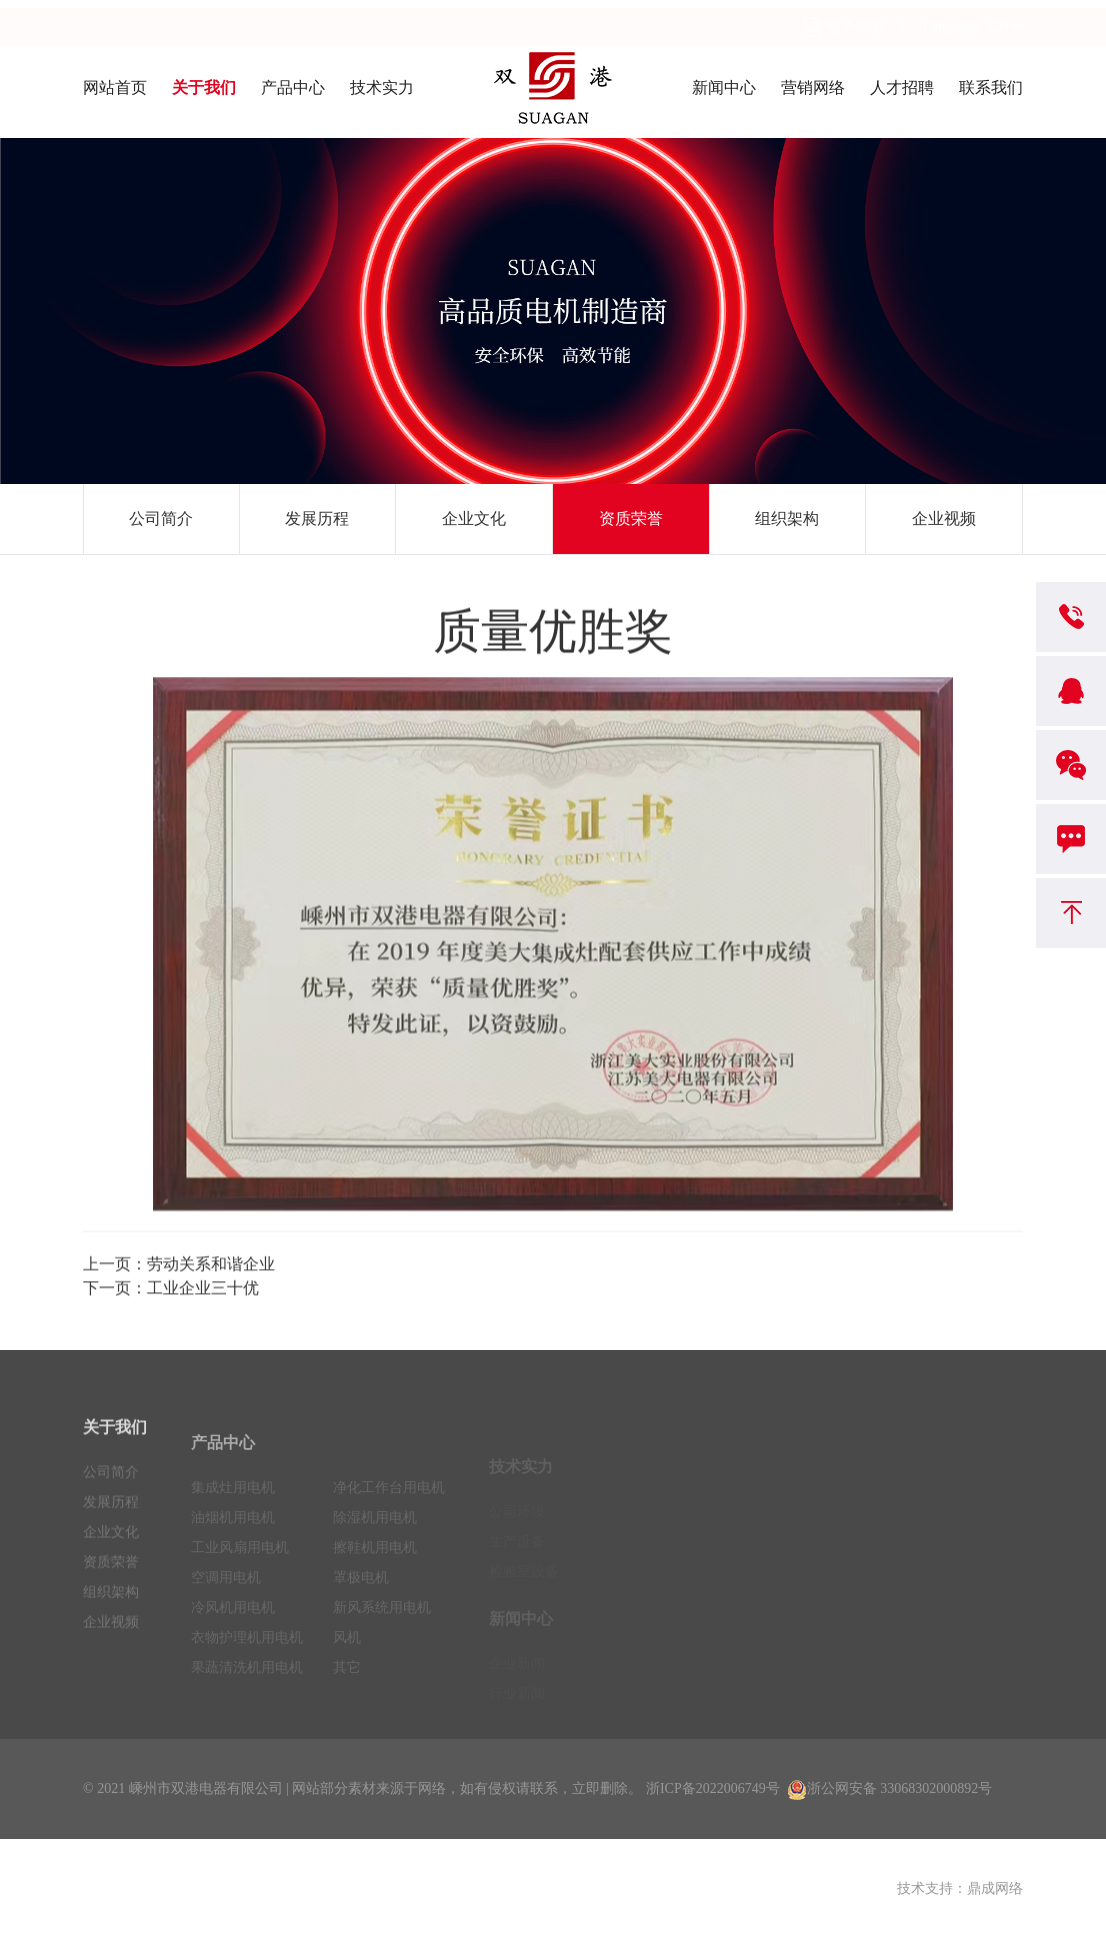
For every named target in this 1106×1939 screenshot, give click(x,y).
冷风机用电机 (233, 1635)
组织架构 (787, 518)
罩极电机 (361, 1605)
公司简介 (161, 518)
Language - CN (966, 18)
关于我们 (204, 87)
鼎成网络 (995, 1888)
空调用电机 (226, 1605)
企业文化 (474, 518)
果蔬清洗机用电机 (247, 1695)
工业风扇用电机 (240, 1575)
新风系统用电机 (382, 1635)
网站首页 (115, 87)
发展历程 (317, 518)
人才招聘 (902, 87)
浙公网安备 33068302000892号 (890, 1788)
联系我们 (991, 87)
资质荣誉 (631, 518)
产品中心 (293, 87)
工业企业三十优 (203, 1292)
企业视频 (944, 518)
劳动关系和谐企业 (211, 1268)
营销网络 (813, 87)
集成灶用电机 (233, 1515)
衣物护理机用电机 (247, 1665)
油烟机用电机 (233, 1545)
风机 (347, 1665)
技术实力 (382, 87)
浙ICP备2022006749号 (713, 1788)
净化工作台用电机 (389, 1515)
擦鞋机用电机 (375, 1575)
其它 (347, 1695)
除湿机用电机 (375, 1545)
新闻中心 (724, 87)
